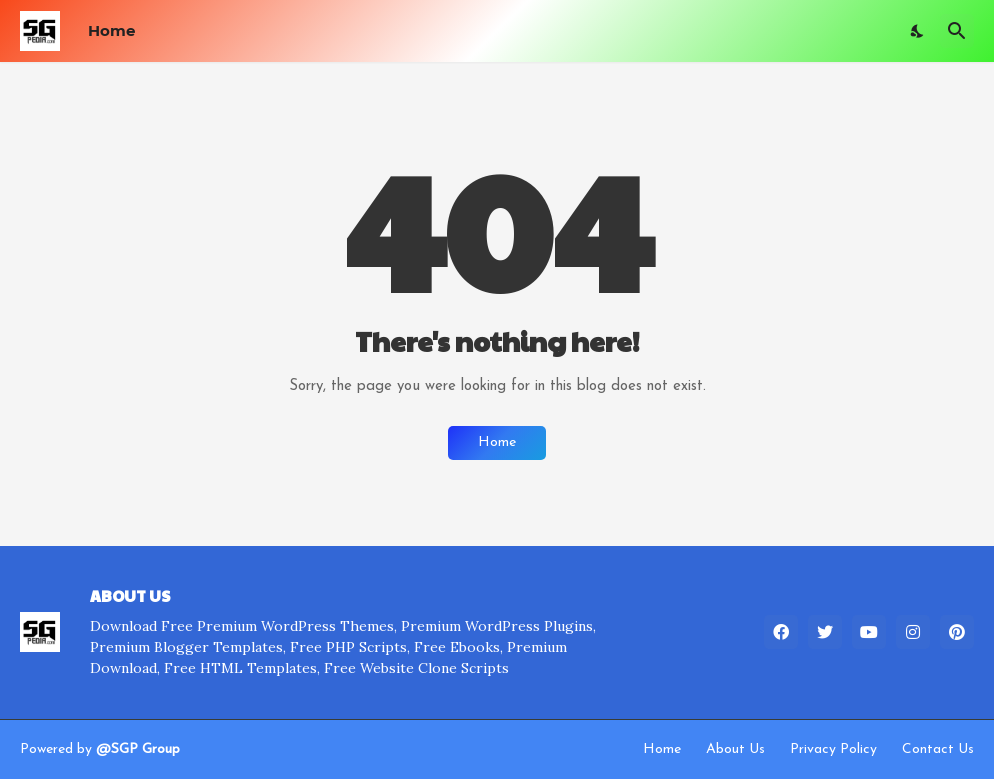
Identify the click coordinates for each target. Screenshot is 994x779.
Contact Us (938, 749)
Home (111, 30)
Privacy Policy (833, 749)
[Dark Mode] (918, 31)
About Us (735, 749)
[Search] (957, 31)
